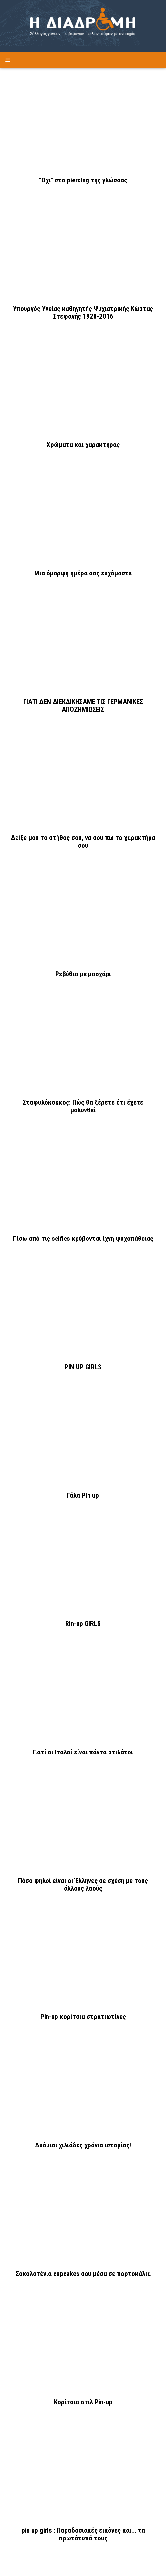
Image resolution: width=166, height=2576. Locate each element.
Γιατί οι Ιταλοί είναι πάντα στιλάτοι (83, 1752)
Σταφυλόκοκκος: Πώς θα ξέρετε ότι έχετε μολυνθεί (83, 1106)
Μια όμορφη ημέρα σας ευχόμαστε (83, 573)
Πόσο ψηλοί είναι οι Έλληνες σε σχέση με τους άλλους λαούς (83, 1884)
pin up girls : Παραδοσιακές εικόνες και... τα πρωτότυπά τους (83, 2534)
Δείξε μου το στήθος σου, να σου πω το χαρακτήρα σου (83, 841)
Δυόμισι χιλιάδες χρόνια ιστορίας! (83, 2145)
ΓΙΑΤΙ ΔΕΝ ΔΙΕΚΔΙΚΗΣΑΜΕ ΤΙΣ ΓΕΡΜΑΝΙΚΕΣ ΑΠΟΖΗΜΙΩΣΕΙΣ (83, 705)
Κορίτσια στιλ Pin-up (83, 2402)
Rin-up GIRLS (83, 1624)
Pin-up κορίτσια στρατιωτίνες (83, 2017)
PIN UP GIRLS (83, 1367)
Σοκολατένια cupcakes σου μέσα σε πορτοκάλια (83, 2273)
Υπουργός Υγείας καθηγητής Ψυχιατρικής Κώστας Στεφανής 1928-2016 (83, 312)
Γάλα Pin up (83, 1495)
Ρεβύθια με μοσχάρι (83, 974)
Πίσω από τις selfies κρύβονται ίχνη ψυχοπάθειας (83, 1238)
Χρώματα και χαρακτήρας (83, 445)
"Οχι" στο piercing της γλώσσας (83, 180)
